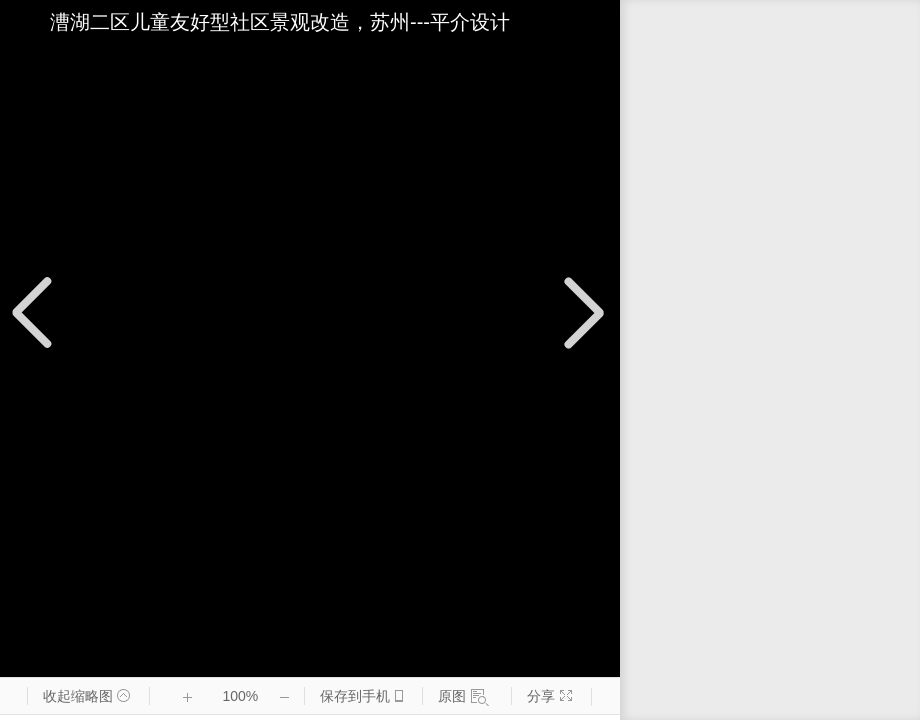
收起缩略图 (82, 696)
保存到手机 (354, 696)
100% (240, 696)
